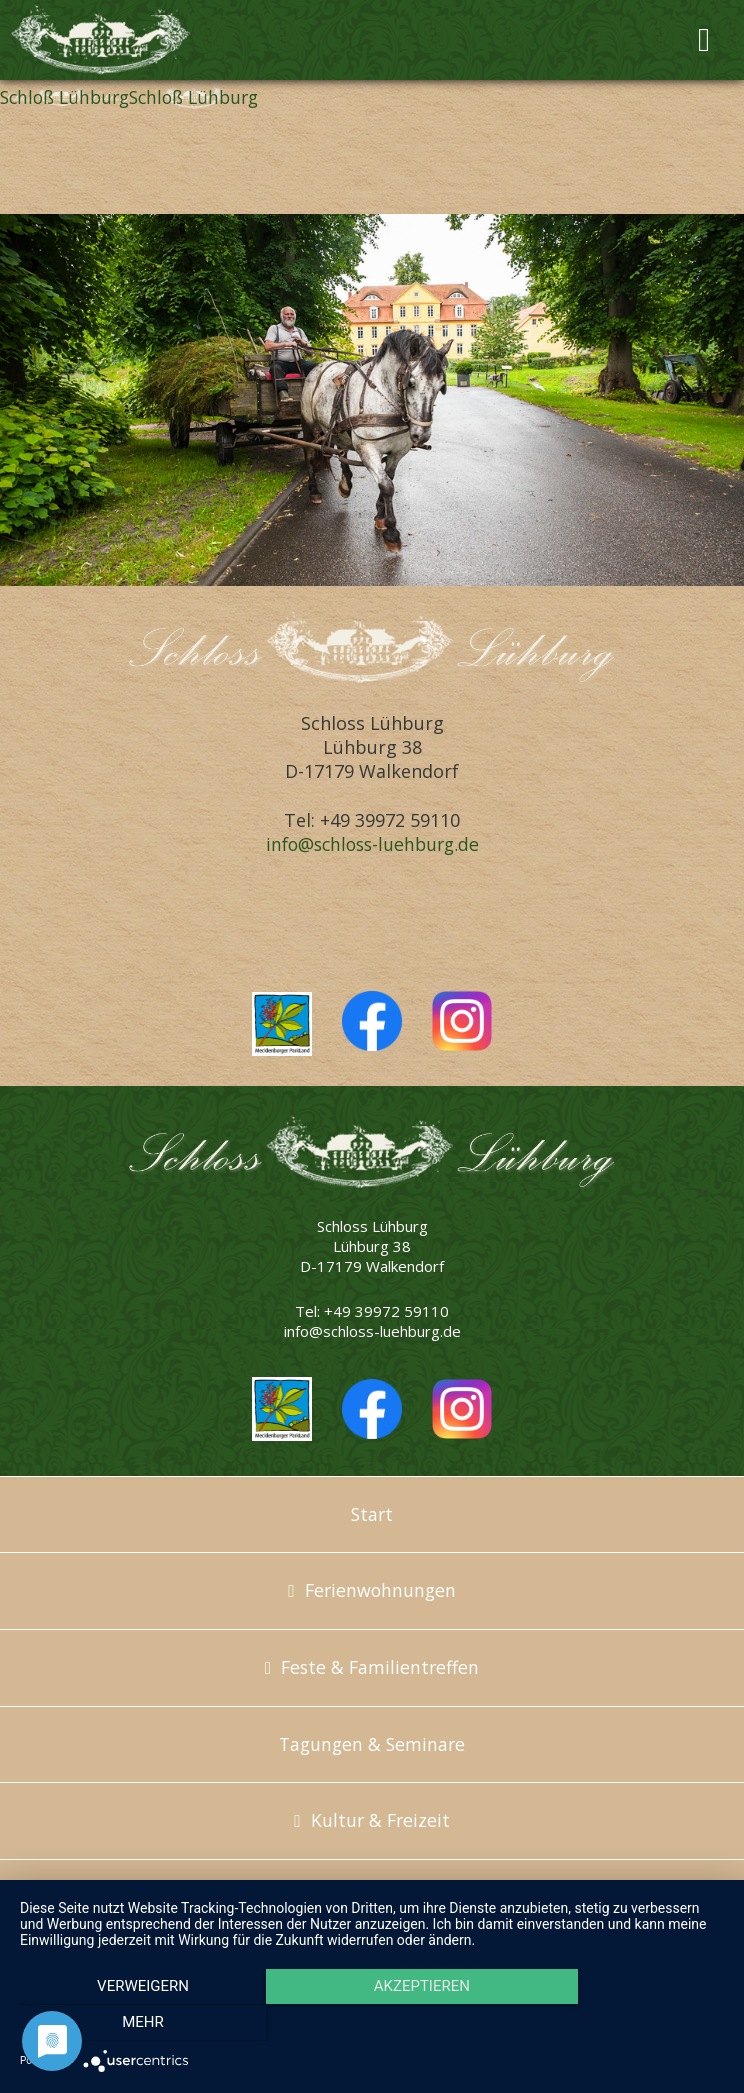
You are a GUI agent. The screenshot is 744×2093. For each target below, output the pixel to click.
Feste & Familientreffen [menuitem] (380, 1667)
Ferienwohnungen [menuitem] (380, 1590)
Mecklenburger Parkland (282, 1023)
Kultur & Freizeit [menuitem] (380, 1820)
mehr (619, 2024)
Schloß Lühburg (68, 97)
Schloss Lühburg (125, 40)
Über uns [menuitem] (372, 1897)
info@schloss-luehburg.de (372, 844)
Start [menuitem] (372, 1514)
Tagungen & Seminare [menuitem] (372, 1744)
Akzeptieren (372, 2024)
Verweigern (126, 2024)
